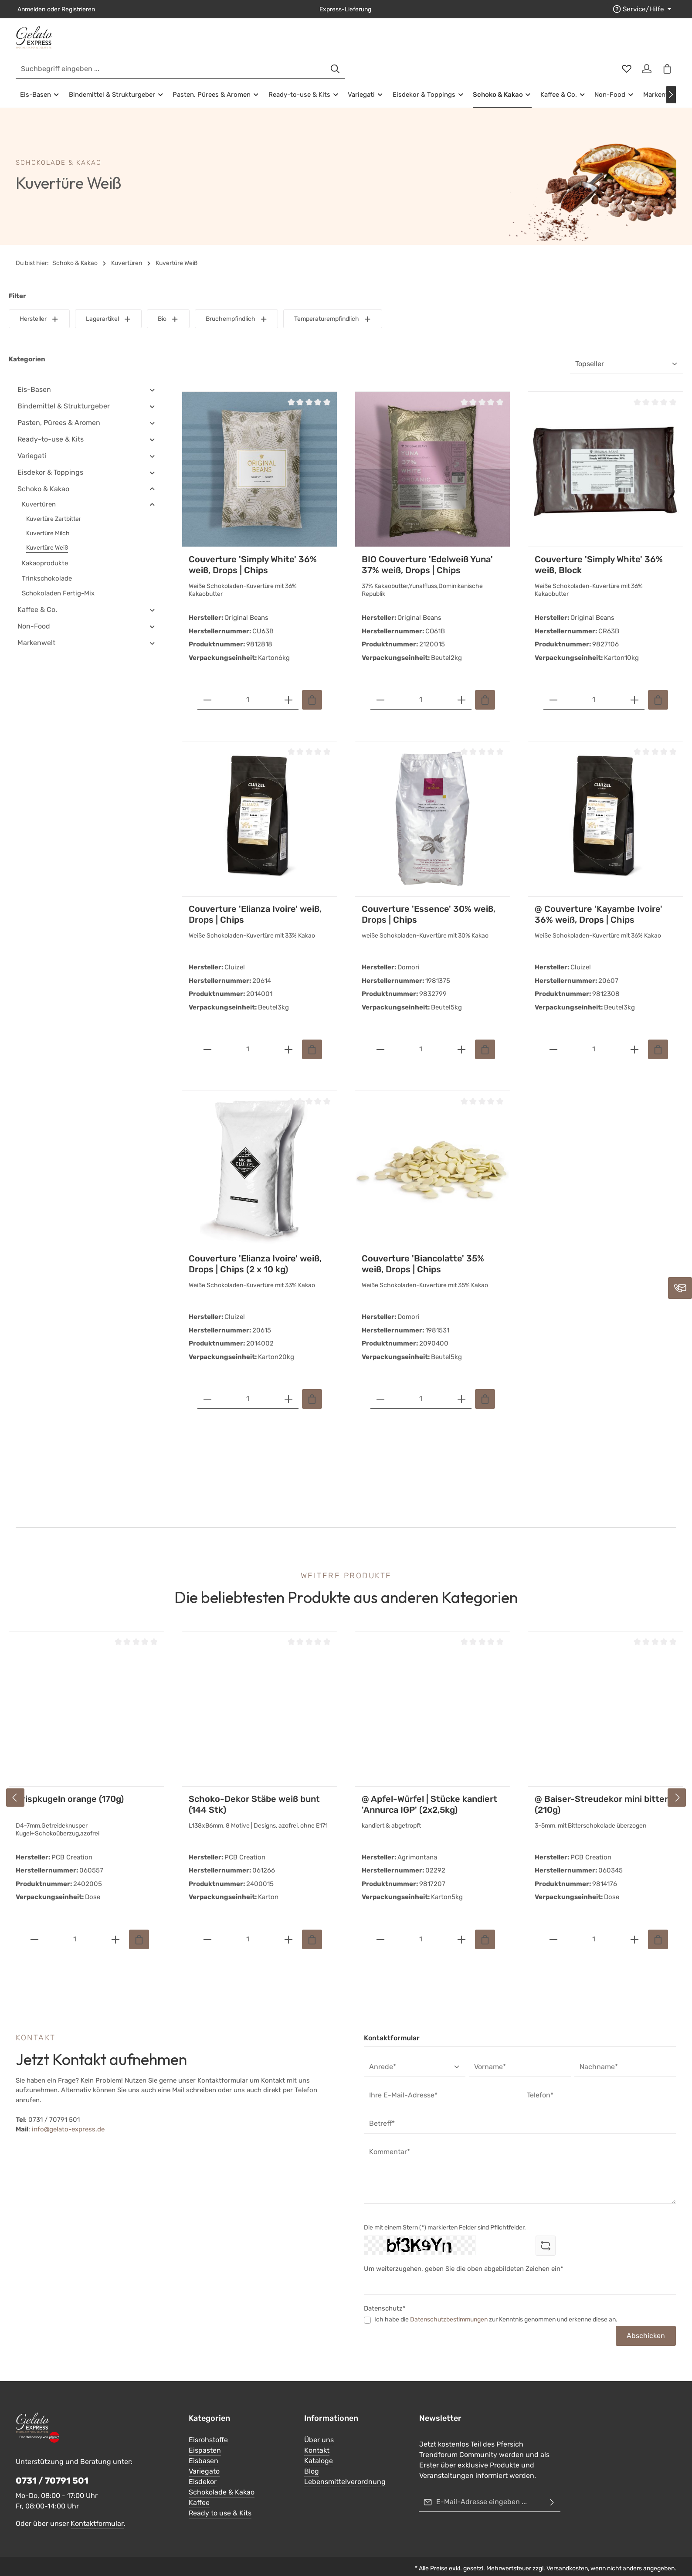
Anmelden (31, 9)
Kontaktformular (97, 2511)
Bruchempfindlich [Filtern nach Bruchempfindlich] (237, 306)
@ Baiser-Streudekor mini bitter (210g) (601, 1791)
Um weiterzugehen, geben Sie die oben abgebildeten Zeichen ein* (463, 2256)
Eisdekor (203, 2468)
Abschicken (646, 2322)
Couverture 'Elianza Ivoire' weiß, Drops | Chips (255, 901)
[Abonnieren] (552, 2489)
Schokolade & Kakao (221, 2479)
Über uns (319, 2427)
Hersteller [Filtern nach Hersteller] (39, 306)
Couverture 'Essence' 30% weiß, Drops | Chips (428, 901)
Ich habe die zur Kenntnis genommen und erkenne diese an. (495, 2307)
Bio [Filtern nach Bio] (168, 306)
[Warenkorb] (666, 44)
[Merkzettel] (623, 44)
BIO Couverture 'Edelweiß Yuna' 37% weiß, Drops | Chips (427, 552)
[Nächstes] (671, 82)
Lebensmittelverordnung (345, 2468)
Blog (311, 2458)
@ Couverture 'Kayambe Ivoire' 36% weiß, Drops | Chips (598, 901)
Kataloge (318, 2447)
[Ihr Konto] (644, 44)
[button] (152, 377)
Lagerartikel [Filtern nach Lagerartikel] (108, 306)
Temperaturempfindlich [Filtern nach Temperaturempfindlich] (332, 306)
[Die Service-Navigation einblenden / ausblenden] (644, 9)
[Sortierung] (626, 351)
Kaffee (199, 2489)
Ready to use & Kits (220, 2500)
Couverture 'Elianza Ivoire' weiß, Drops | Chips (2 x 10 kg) (255, 1251)
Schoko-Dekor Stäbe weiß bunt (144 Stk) (254, 1791)
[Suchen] (501, 44)
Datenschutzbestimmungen (449, 2307)
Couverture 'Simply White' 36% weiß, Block (599, 552)
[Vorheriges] (15, 1784)
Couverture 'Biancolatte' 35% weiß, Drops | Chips (423, 1251)
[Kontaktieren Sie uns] (680, 1288)
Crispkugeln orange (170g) (70, 1786)
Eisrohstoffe (208, 2427)
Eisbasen (203, 2447)
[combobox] (336, 44)
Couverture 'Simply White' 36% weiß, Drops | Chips (253, 552)
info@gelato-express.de (68, 2117)
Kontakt (316, 2437)
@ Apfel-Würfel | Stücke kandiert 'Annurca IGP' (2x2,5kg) (429, 1791)
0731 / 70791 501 (52, 2468)
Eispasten (205, 2437)
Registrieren (78, 9)
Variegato (204, 2458)
